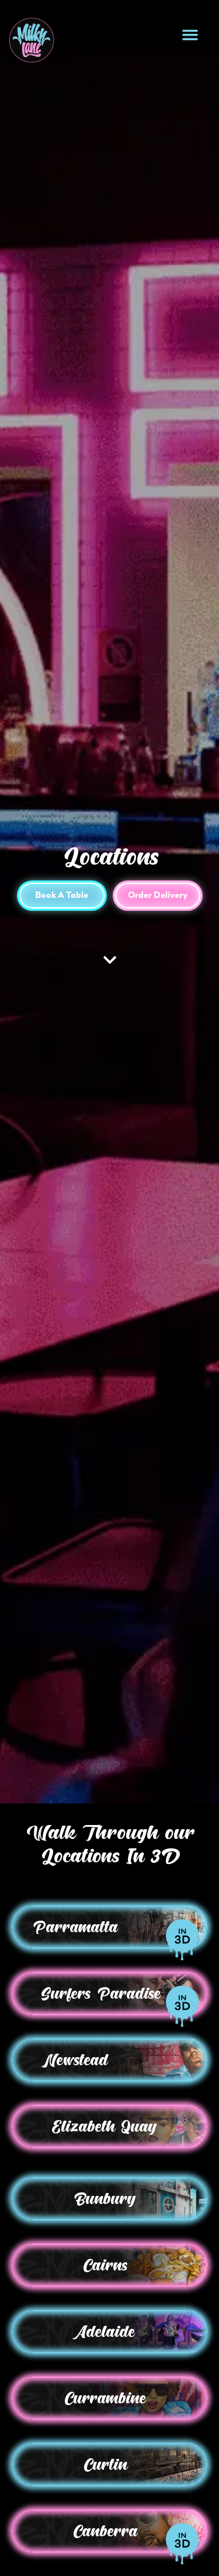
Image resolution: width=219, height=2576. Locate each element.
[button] (190, 35)
